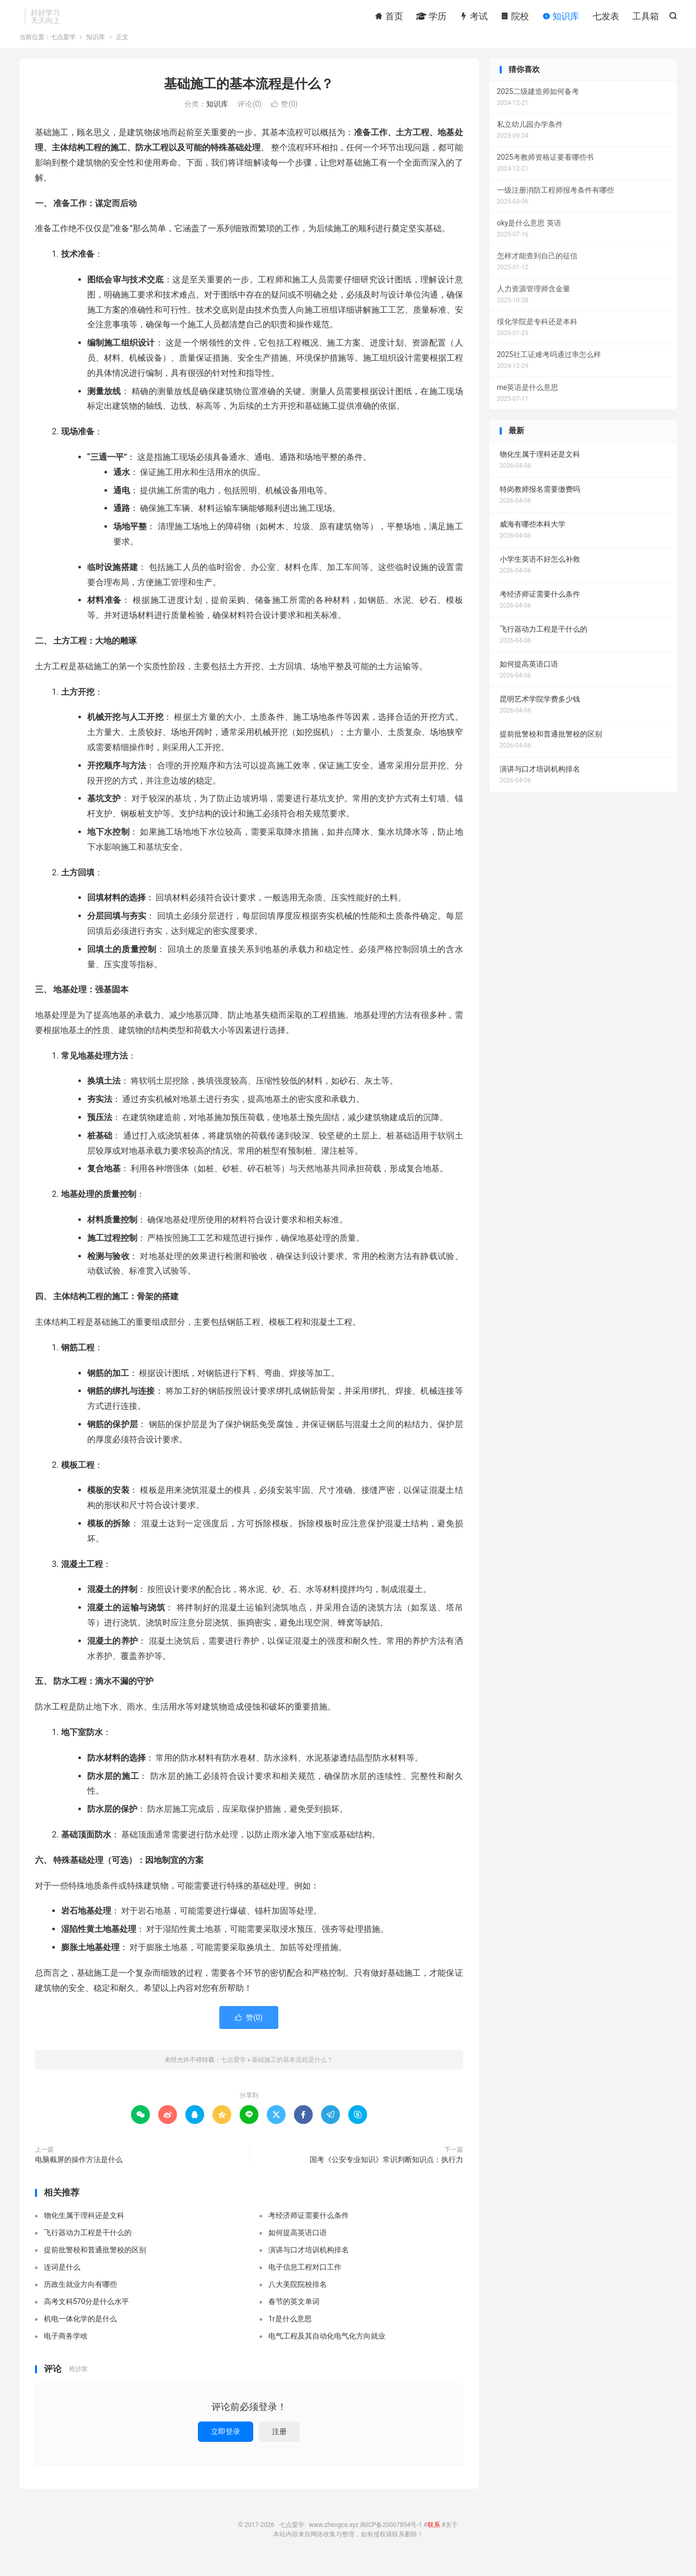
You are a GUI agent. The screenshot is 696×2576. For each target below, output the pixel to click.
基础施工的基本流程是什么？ (249, 95)
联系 (434, 2537)
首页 (388, 18)
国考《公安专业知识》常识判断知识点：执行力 (386, 2171)
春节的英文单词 (294, 2313)
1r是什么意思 (290, 2330)
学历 (431, 18)
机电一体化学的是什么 (80, 2330)
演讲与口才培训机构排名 (308, 2262)
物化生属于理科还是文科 (84, 2227)
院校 (515, 18)
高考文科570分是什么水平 (86, 2313)
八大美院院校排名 (297, 2296)
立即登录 (225, 2443)
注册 (279, 2443)
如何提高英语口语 (297, 2244)
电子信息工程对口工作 (304, 2279)
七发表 (606, 18)
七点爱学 (63, 49)
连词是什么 (62, 2279)
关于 (451, 2537)
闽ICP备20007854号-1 (391, 2537)
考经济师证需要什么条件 (308, 2227)
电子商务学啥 (66, 2348)
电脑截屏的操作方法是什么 (79, 2171)
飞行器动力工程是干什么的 (88, 2244)
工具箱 (645, 18)
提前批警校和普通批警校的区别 (95, 2262)
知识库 (560, 18)
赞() (284, 116)
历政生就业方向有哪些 (80, 2296)
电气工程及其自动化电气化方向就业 (326, 2348)
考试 (473, 18)
